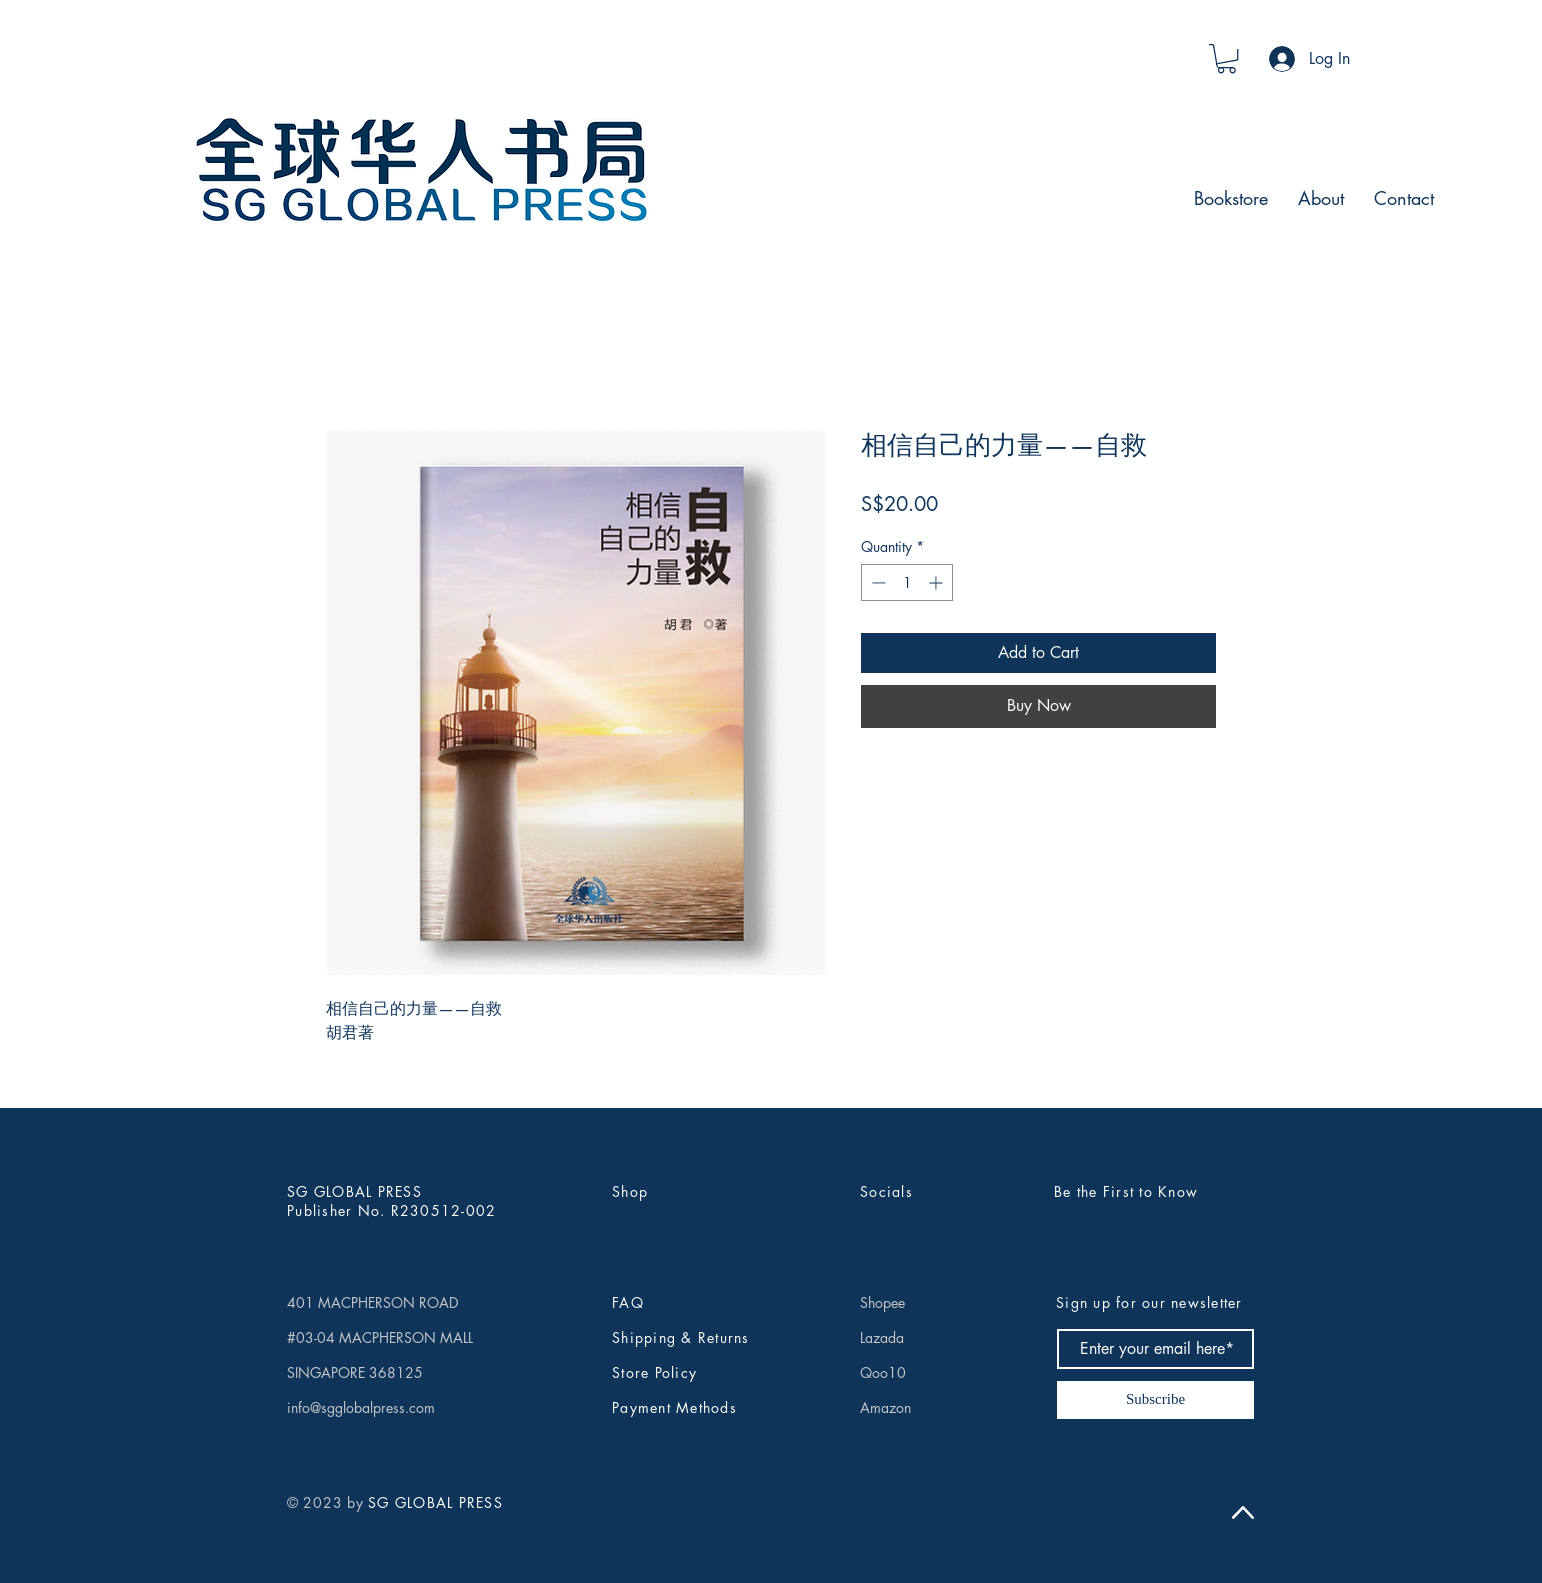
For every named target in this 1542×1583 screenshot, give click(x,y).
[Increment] (937, 582)
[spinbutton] (907, 582)
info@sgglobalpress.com (361, 1407)
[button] (1226, 58)
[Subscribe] (1155, 1400)
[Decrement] (876, 582)
